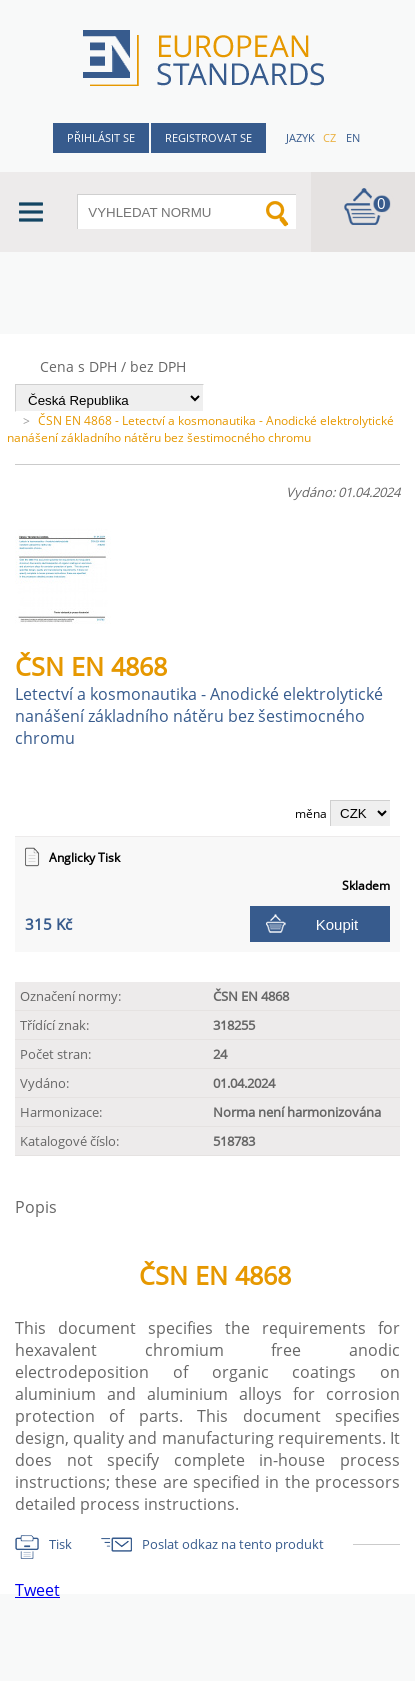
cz (329, 137)
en (353, 137)
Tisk (60, 1544)
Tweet (37, 1590)
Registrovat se (208, 137)
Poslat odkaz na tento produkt (233, 1544)
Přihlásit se (101, 137)
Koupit (337, 924)
